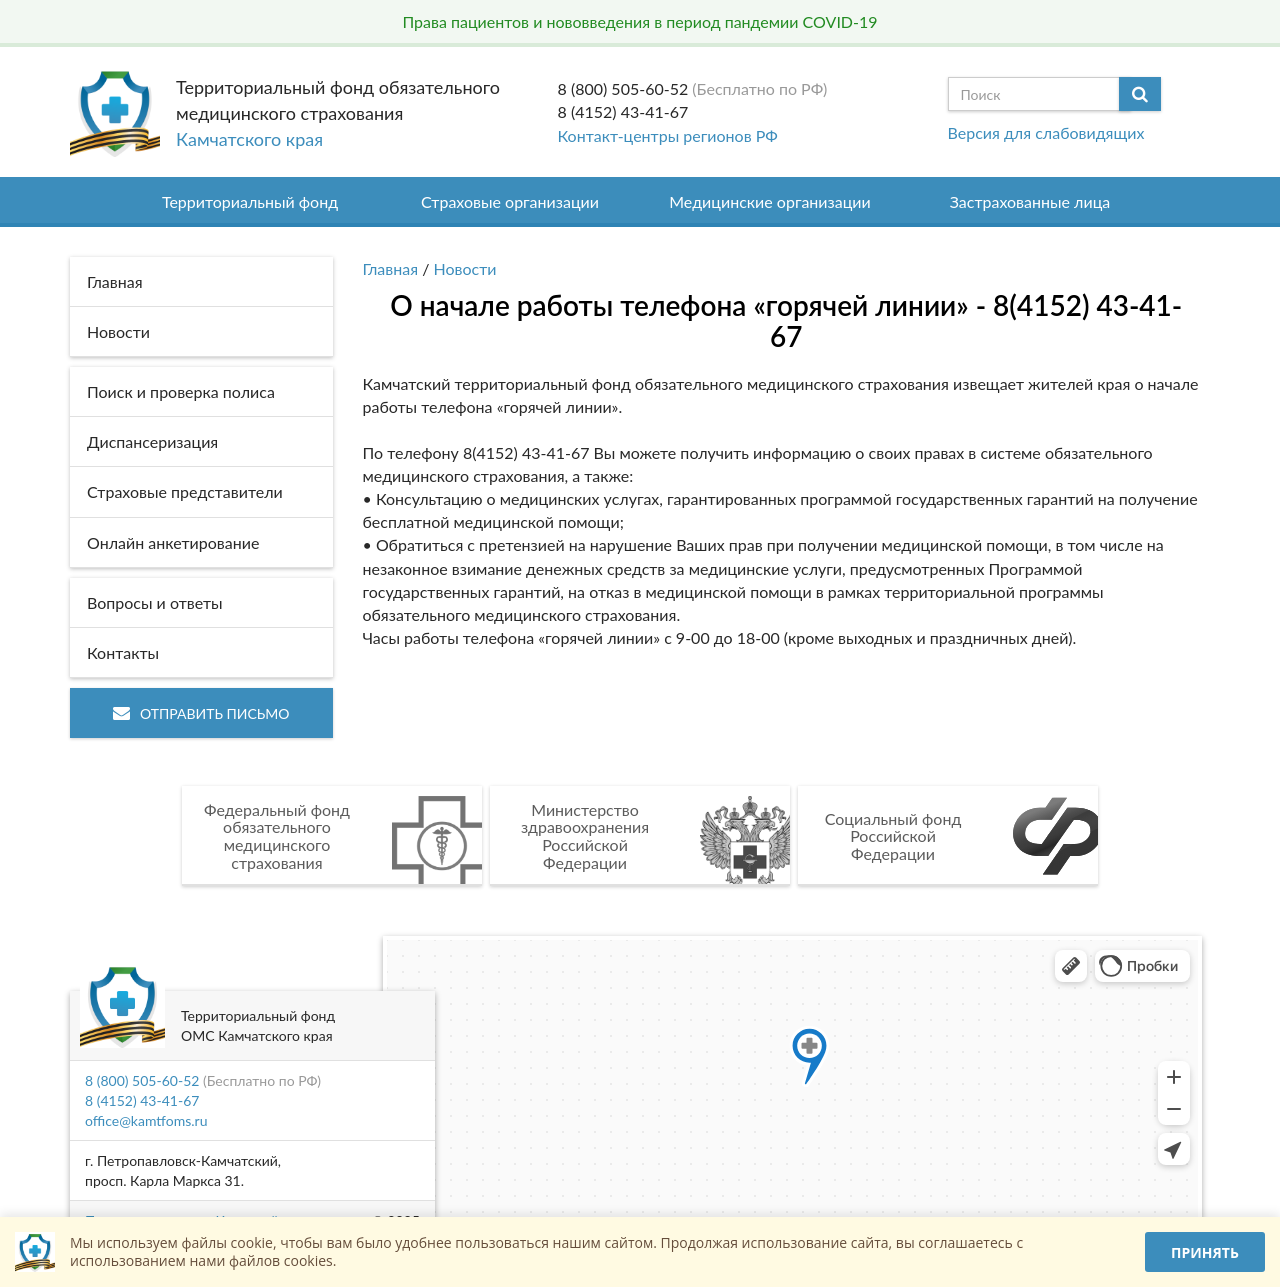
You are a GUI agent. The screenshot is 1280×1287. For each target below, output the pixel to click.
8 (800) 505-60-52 (623, 88)
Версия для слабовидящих (1046, 132)
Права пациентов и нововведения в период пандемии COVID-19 (639, 21)
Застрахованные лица (1030, 201)
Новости (465, 268)
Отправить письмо (201, 713)
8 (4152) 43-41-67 (623, 111)
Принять (1205, 1252)
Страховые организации (510, 201)
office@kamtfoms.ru (146, 1120)
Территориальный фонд (250, 201)
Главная (391, 268)
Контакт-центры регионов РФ (668, 135)
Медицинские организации (770, 201)
